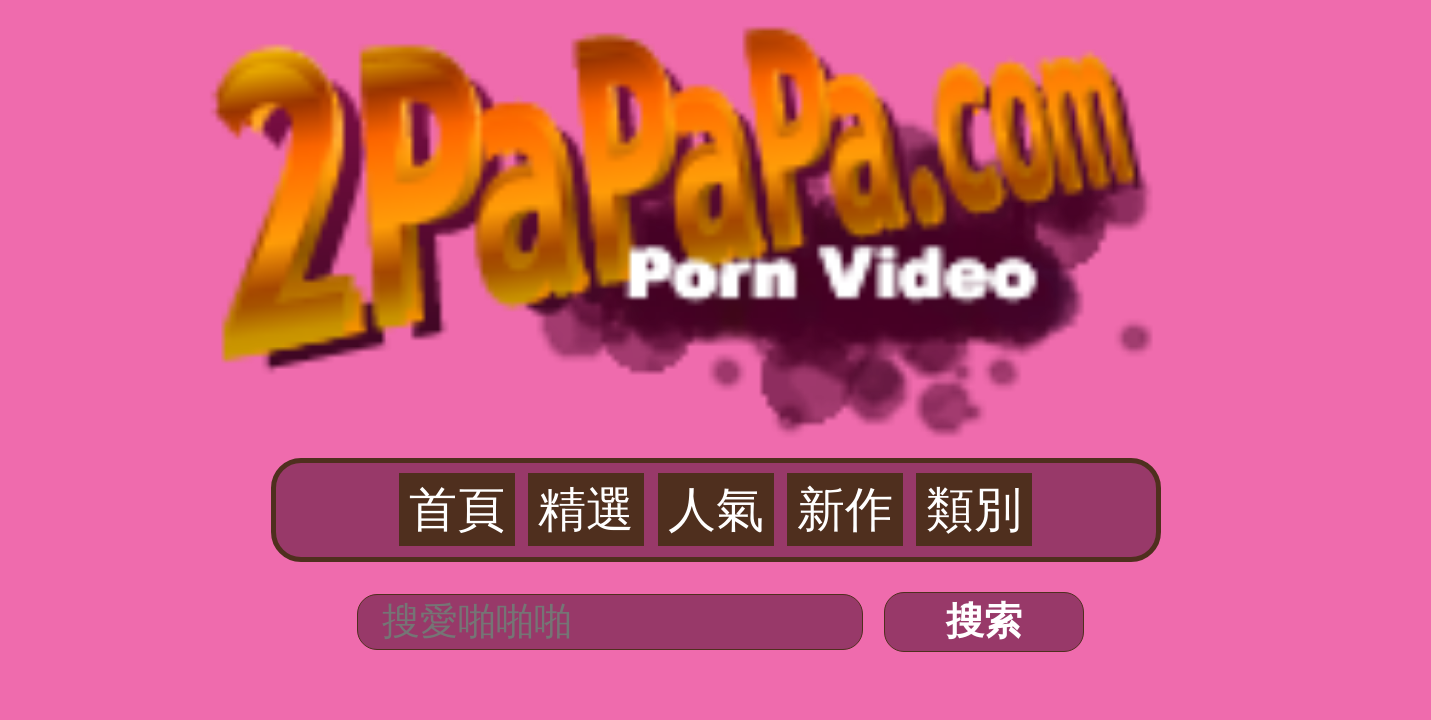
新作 (777, 121)
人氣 (716, 121)
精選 (654, 121)
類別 (839, 121)
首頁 (592, 121)
